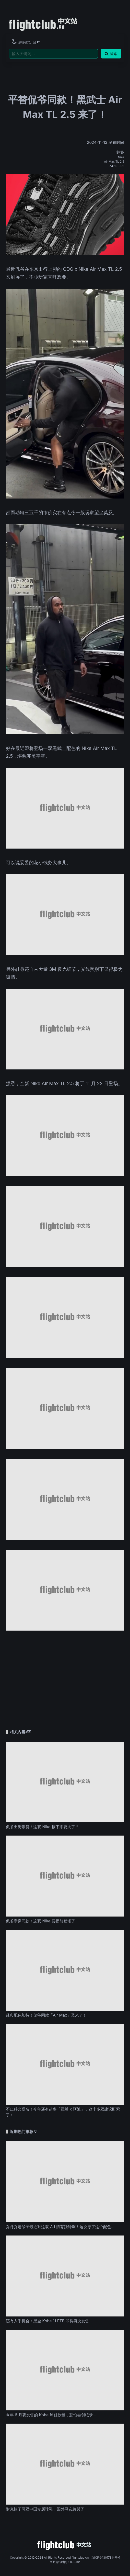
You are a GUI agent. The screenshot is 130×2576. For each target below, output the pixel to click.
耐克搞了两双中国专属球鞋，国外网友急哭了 (45, 2509)
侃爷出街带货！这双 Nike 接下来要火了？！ (44, 1826)
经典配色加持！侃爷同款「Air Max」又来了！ (46, 2015)
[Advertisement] (65, 1672)
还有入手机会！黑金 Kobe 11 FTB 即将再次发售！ (49, 2320)
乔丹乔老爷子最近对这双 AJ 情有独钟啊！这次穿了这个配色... (60, 2226)
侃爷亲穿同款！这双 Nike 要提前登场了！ (42, 1920)
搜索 (111, 53)
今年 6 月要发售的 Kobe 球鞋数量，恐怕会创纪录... (51, 2414)
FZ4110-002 (116, 166)
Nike (121, 157)
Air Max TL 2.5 (114, 161)
